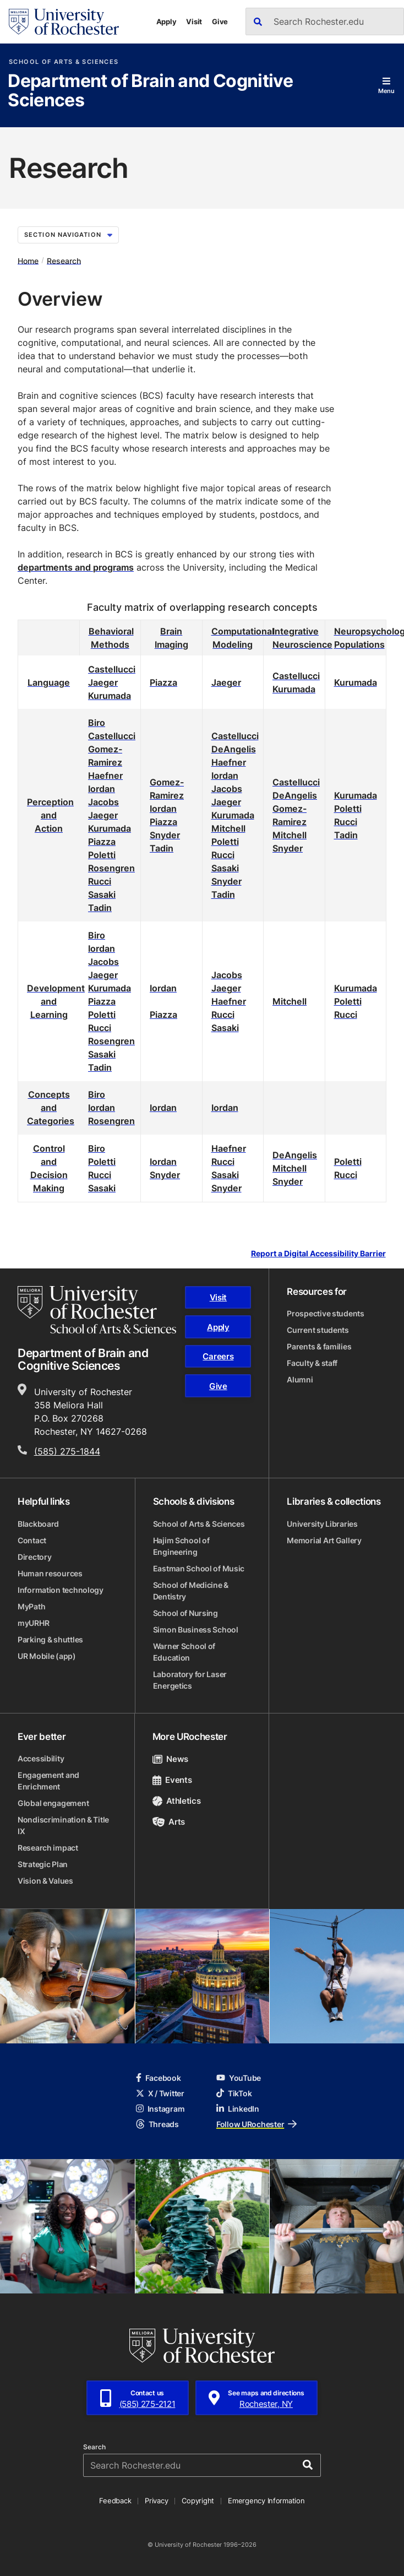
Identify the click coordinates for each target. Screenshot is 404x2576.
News (170, 1759)
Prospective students (325, 1313)
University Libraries (322, 1524)
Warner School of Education (184, 1652)
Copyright (198, 2501)
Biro (96, 723)
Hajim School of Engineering (181, 1546)
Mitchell (228, 828)
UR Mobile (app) (47, 1656)
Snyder (165, 835)
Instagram (160, 2108)
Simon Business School (195, 1629)
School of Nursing (185, 1613)
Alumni (300, 1379)
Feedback (115, 2501)
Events (172, 1780)
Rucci (99, 881)
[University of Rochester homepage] (64, 22)
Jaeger (103, 682)
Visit (194, 21)
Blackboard (38, 1524)
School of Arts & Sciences (63, 62)
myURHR (33, 1623)
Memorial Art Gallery (324, 1540)
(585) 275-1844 (67, 1451)
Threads (157, 2124)
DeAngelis (233, 749)
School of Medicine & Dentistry (190, 1591)
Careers (218, 1356)
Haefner (105, 775)
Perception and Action (50, 815)
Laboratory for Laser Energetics (190, 1680)
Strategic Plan (43, 1864)
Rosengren (111, 868)
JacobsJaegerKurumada (232, 802)
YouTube (238, 2078)
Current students (318, 1330)
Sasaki (102, 894)
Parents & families (319, 1346)
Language (49, 682)
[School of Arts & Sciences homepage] (97, 1309)
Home (28, 260)
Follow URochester (256, 2124)
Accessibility (41, 1758)
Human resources (50, 1573)
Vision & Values (45, 1880)
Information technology (60, 1590)
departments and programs (76, 567)
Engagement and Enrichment (48, 1781)
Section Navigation (68, 234)
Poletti (102, 855)
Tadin (100, 908)
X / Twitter (160, 2093)
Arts (168, 1821)
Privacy (156, 2501)
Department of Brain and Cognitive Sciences (150, 91)
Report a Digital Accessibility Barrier (318, 1253)
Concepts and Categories (50, 1107)
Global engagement (53, 1803)
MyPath (31, 1606)
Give (220, 21)
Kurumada (109, 696)
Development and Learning (56, 1001)
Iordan (101, 789)
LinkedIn (237, 2108)
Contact (32, 1540)
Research (64, 260)
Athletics (176, 1801)
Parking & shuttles (50, 1639)
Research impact (48, 1847)
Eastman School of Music (199, 1568)
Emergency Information (266, 2501)
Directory (34, 1557)
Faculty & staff (312, 1363)
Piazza (163, 682)
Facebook (158, 2078)
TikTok (234, 2093)
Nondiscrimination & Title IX (63, 1825)
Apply (166, 21)
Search (94, 2447)
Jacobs (103, 802)
